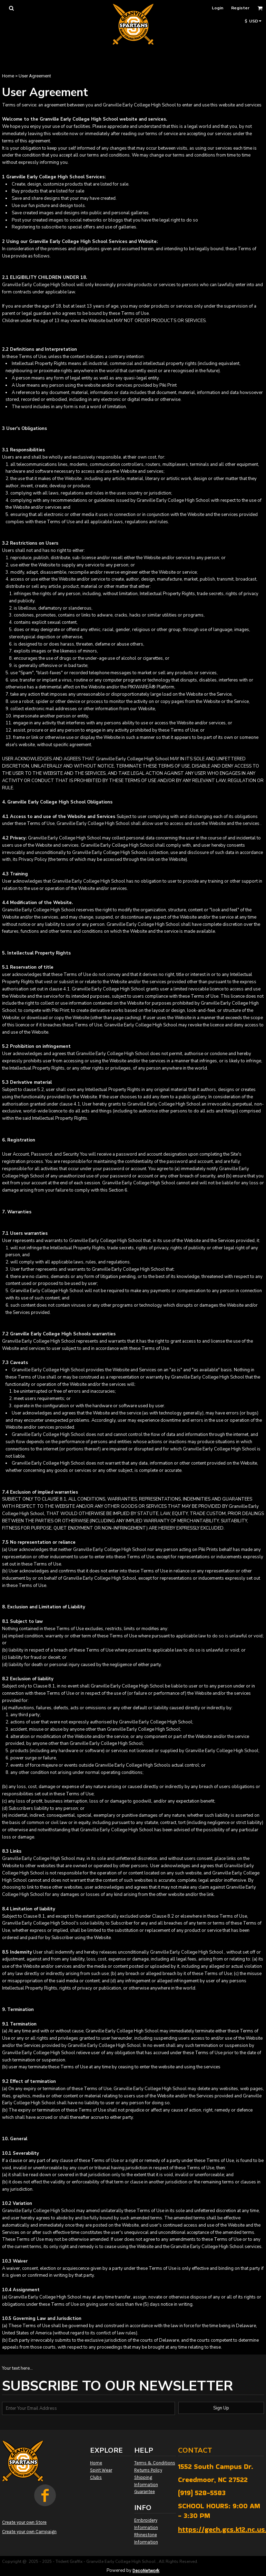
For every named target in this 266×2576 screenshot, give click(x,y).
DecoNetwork (145, 2570)
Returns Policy (148, 2470)
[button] (11, 8)
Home (8, 75)
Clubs (96, 2477)
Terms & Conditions (154, 2462)
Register (240, 8)
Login (217, 8)
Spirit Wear (101, 2470)
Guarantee (144, 2491)
